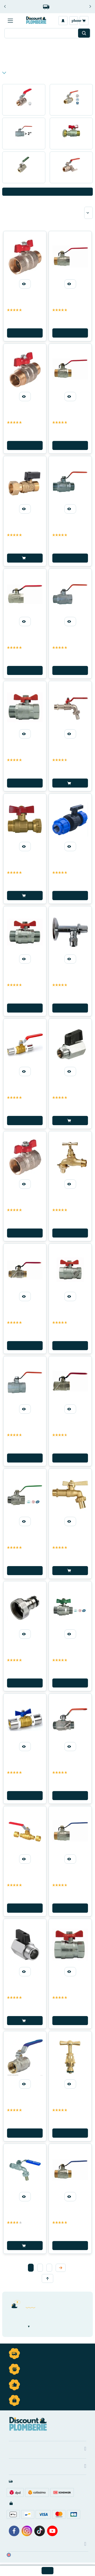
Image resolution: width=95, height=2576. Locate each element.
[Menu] (10, 20)
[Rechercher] (84, 33)
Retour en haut (47, 2279)
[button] (47, 68)
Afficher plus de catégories (47, 192)
